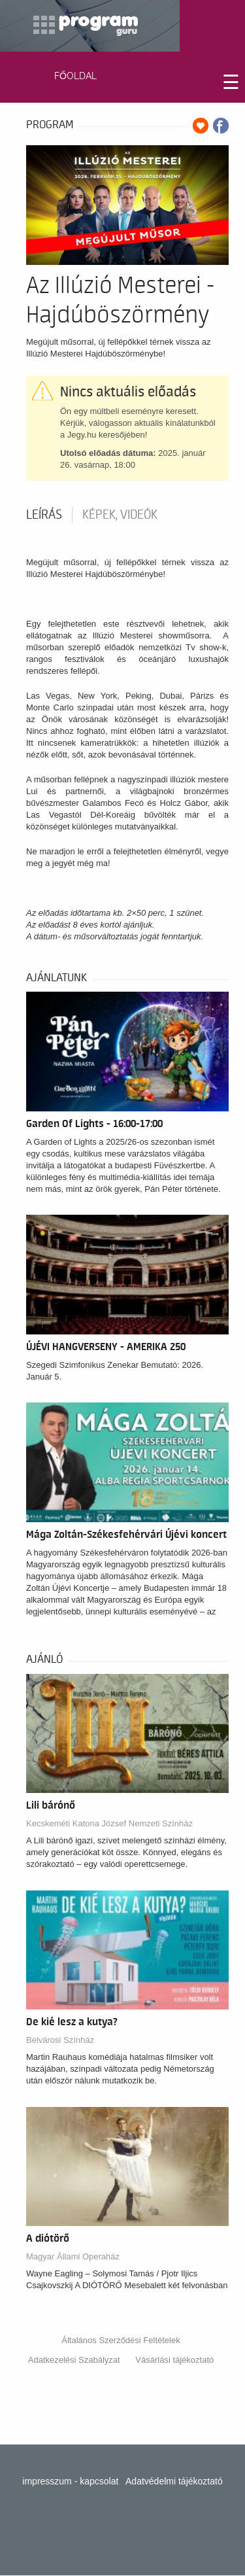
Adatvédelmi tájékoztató (174, 2481)
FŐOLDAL (75, 76)
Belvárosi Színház (60, 2040)
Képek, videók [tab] (119, 515)
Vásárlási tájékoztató (174, 2360)
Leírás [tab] (44, 515)
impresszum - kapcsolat (70, 2481)
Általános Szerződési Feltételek (120, 2340)
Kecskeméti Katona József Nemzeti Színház (109, 1823)
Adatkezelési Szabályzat (74, 2360)
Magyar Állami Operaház (73, 2256)
